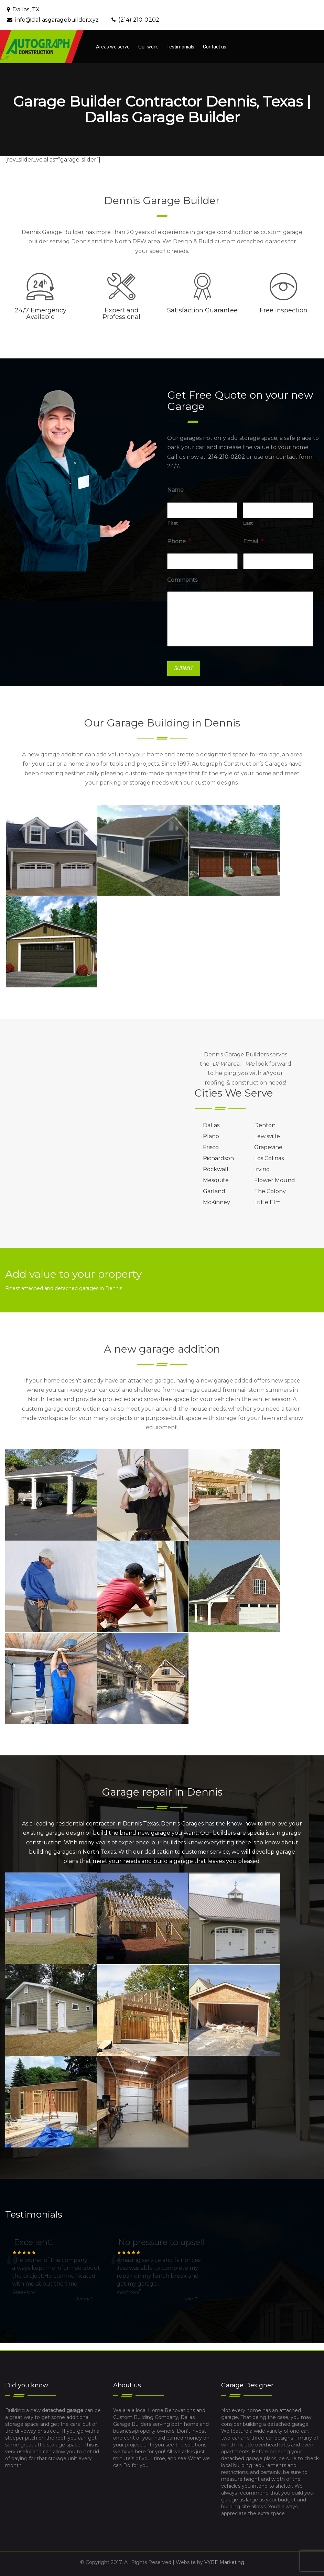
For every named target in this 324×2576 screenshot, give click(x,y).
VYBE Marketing (224, 2562)
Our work (148, 46)
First (173, 523)
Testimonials (180, 46)
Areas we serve (113, 46)
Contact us (214, 46)
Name (175, 490)
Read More (23, 2292)
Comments (182, 580)
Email (253, 541)
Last (248, 523)
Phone (179, 541)
